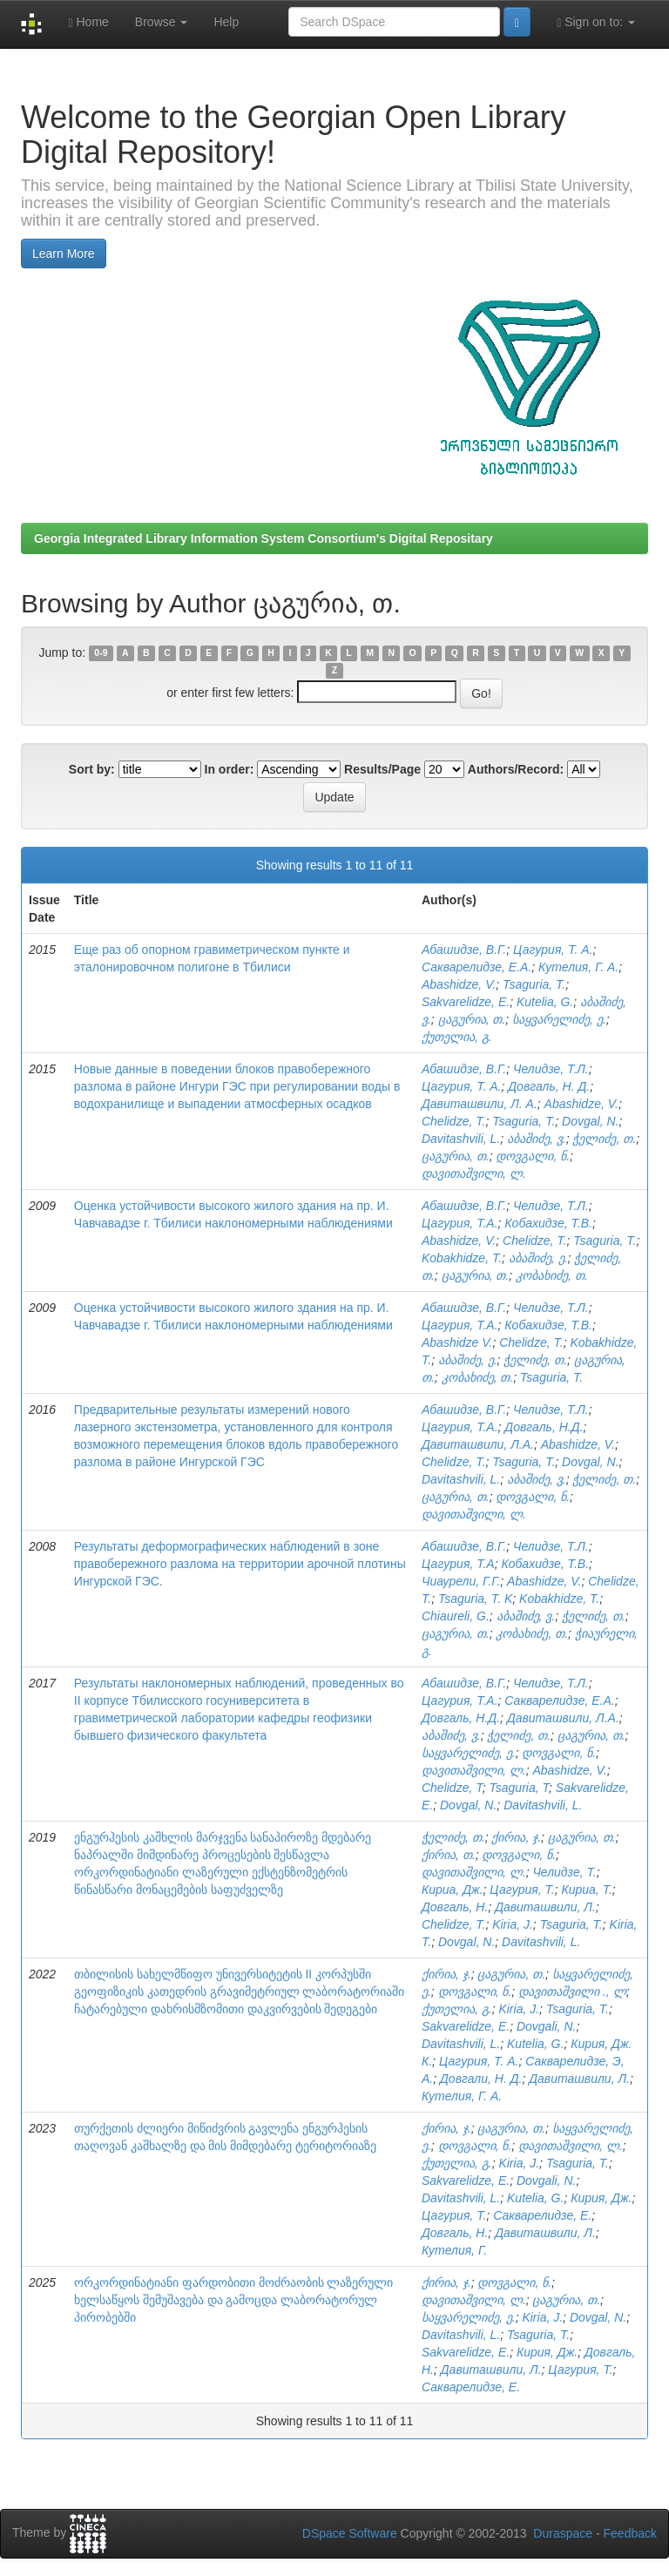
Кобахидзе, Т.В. (548, 1223)
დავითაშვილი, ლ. (474, 1173)
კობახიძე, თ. (552, 1275)
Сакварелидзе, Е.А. (476, 967)
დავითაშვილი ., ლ (572, 1991)
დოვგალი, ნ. (533, 1156)
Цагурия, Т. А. (552, 950)
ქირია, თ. (449, 1855)
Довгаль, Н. (455, 1907)
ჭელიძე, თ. (604, 1139)
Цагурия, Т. (522, 1890)
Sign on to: (596, 22)
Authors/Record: (516, 769)
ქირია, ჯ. (516, 1837)
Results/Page (382, 769)
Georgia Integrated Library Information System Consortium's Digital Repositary (263, 538)
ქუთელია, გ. (457, 1037)
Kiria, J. (512, 1924)
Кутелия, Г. (454, 2250)
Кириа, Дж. (452, 1890)
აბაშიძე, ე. (538, 1258)
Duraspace (562, 2533)
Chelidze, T (452, 1788)
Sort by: (92, 769)
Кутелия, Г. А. (578, 967)
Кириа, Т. (586, 1890)
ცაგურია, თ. (472, 1019)
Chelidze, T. (453, 1121)
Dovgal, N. (590, 1121)
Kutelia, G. (545, 1002)
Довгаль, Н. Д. (549, 1086)
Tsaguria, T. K (475, 1599)
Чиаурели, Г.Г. (461, 1581)
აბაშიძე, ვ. (536, 1139)
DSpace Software (349, 2533)
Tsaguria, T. (534, 984)
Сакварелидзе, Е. (542, 2215)
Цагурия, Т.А (458, 1564)
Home (88, 22)
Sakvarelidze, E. (466, 1002)
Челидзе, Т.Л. (551, 1069)
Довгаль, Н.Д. (543, 1427)
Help (226, 22)
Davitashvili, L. (461, 1139)
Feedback (630, 2533)
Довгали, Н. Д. (481, 2079)
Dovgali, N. (546, 2026)
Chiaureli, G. (456, 1616)
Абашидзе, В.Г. (464, 950)
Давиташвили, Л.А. (478, 1444)
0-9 (100, 653)
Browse (161, 22)
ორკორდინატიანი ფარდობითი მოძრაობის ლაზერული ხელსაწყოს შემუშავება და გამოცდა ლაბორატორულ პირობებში (234, 2299)
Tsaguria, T (519, 1788)
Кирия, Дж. (601, 2198)
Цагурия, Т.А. (460, 1223)
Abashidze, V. (459, 984)
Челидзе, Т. (564, 1872)
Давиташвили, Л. (545, 1907)
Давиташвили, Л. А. (479, 1104)
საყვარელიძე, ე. (559, 1019)
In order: (229, 769)
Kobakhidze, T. (462, 1258)
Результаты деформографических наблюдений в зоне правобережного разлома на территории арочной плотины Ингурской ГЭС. (240, 1563)
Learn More (63, 253)
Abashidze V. (457, 1342)
